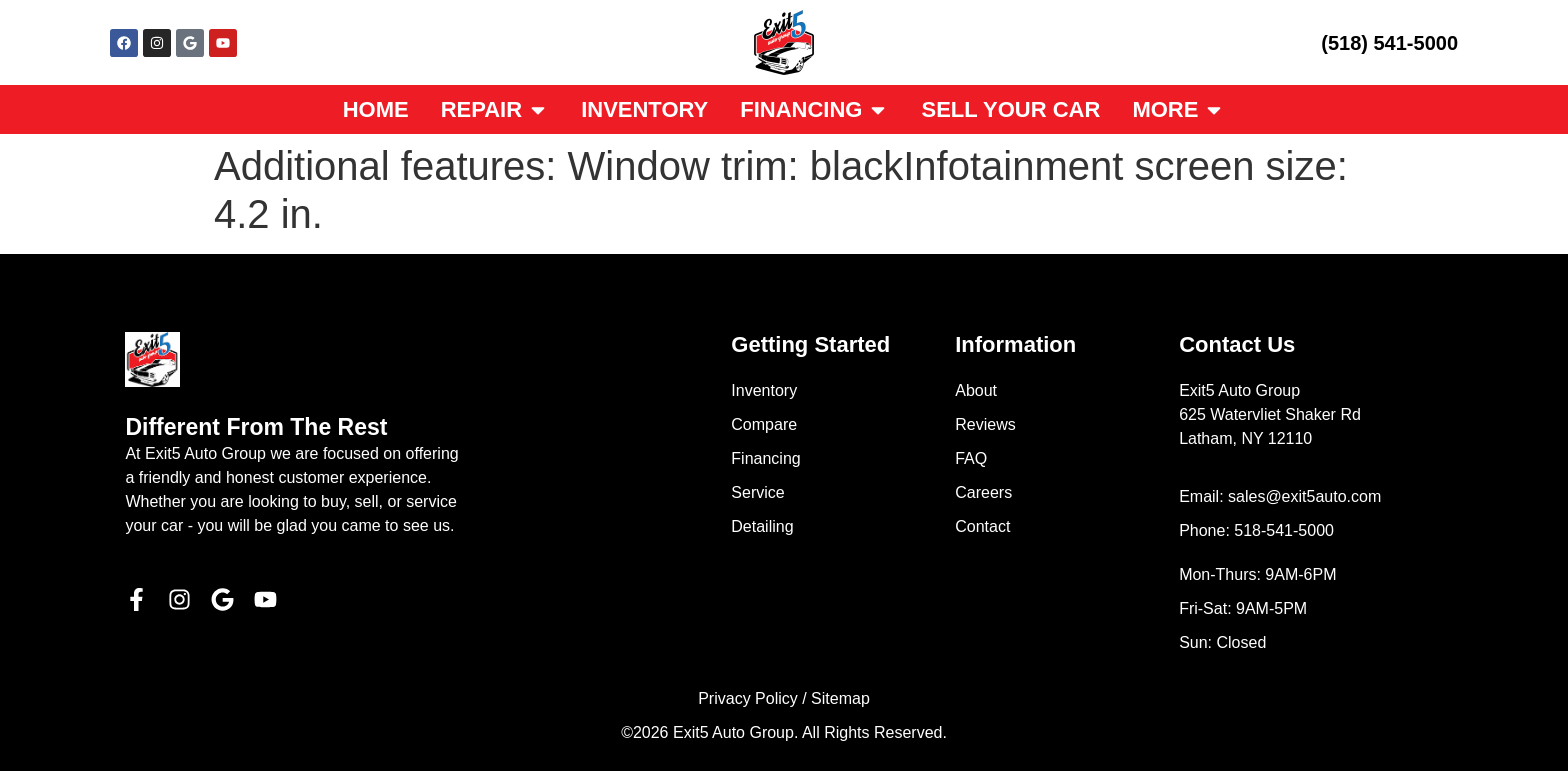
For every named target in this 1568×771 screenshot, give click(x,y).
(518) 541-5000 (1389, 43)
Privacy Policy (748, 698)
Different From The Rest (256, 427)
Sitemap (840, 698)
